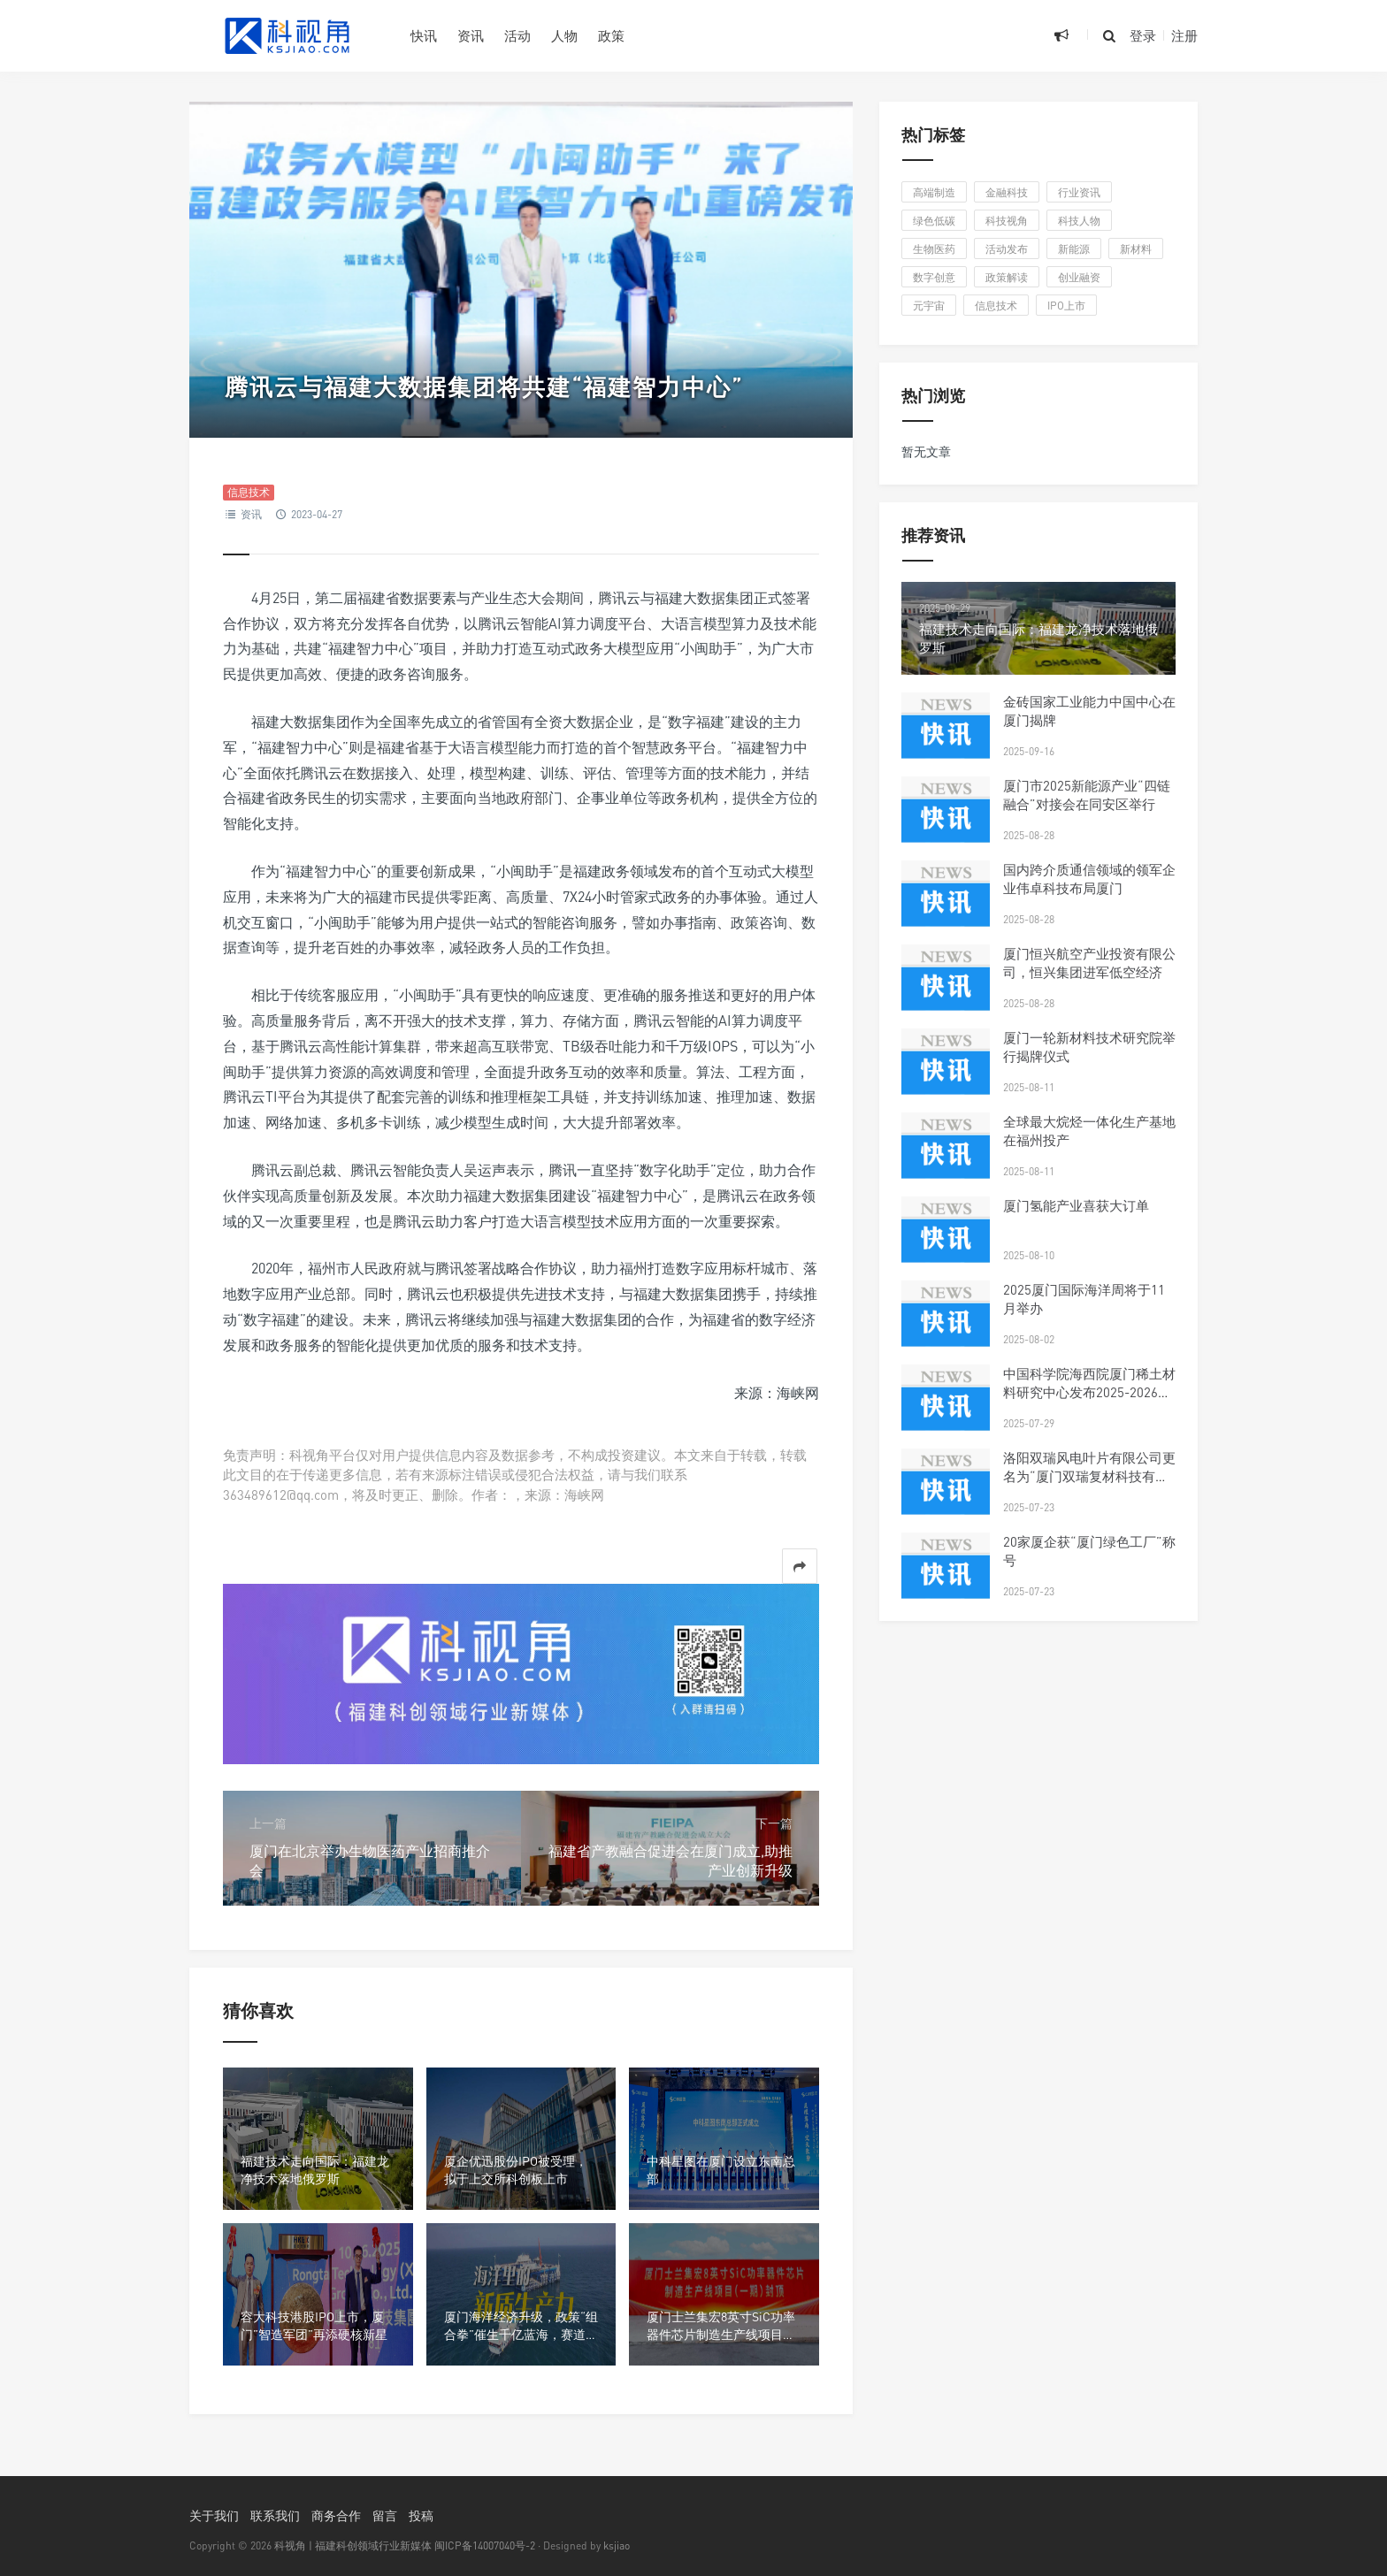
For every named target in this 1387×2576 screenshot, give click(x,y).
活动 (517, 35)
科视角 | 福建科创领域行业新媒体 (353, 2545)
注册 (1184, 35)
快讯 (423, 35)
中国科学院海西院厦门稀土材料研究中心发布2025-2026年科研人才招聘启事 (1089, 1391)
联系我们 (275, 2515)
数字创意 (934, 277)
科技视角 (1006, 220)
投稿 (421, 2515)
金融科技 (1006, 192)
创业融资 (1079, 277)
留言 (384, 2515)
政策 (611, 35)
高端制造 (934, 192)
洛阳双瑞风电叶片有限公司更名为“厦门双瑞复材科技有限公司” (1089, 1475)
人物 (564, 35)
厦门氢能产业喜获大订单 (1076, 1205)
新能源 (1074, 249)
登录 (1143, 35)
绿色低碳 (934, 220)
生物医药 (934, 249)
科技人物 (1079, 220)
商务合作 (336, 2515)
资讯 (470, 35)
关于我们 (214, 2515)
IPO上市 (1066, 305)
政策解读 (1006, 277)
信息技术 (248, 492)
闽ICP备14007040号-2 (484, 2545)
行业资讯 (1079, 192)
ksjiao (616, 2545)
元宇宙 (929, 305)
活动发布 (1006, 249)
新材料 (1136, 249)
